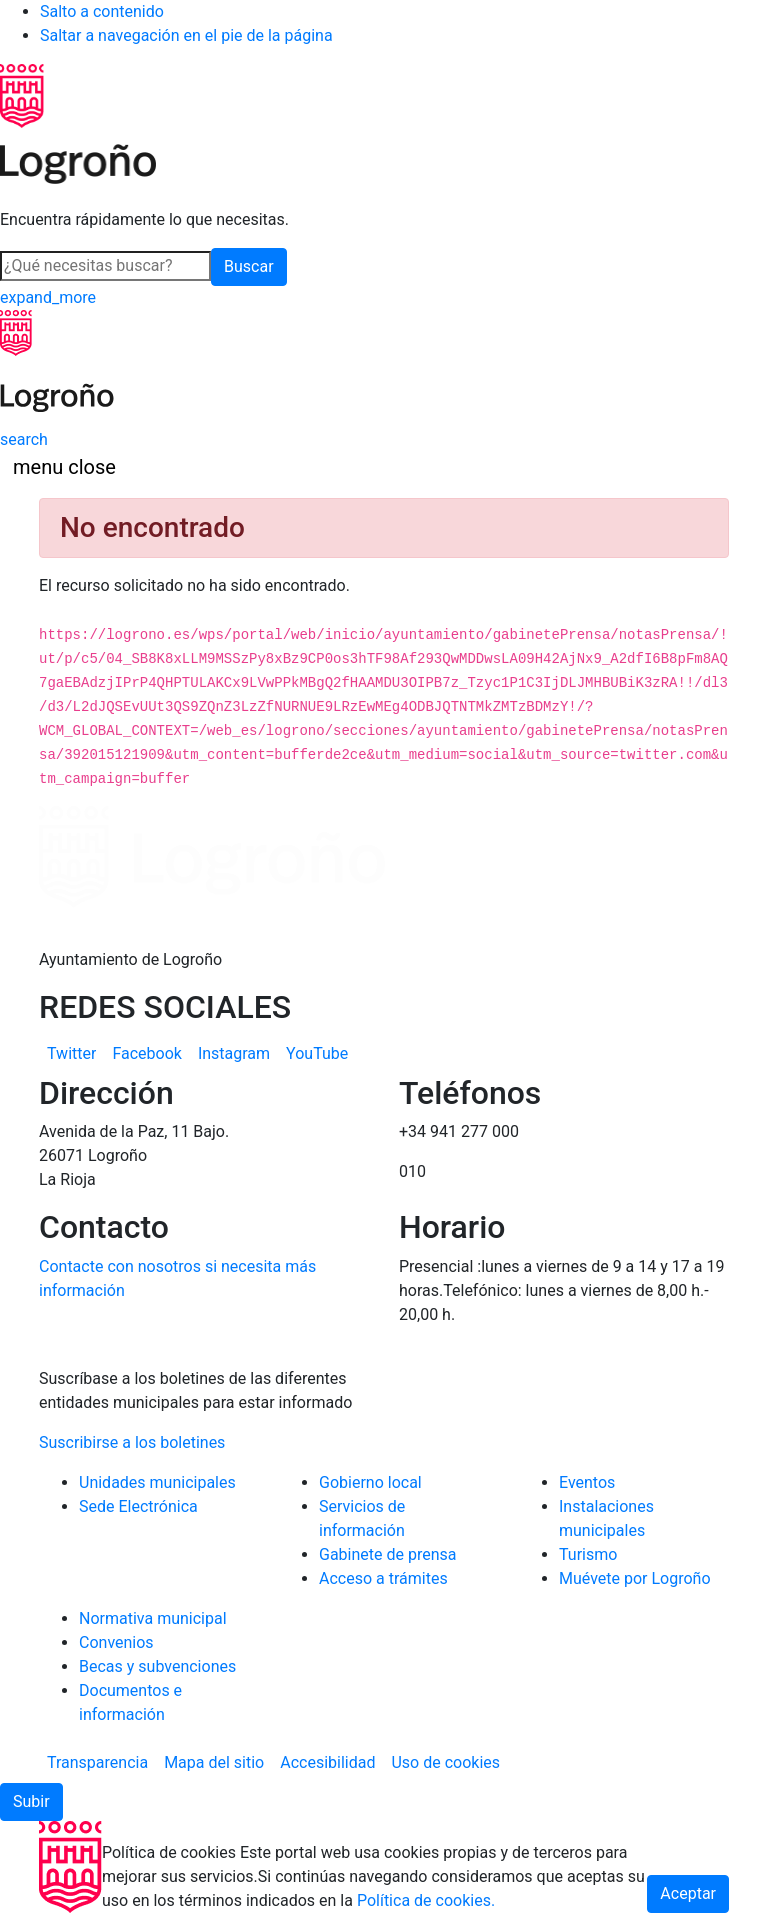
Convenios (116, 1642)
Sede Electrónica (138, 1506)
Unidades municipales (157, 1482)
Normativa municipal (153, 1618)
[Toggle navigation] (64, 467)
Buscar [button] (249, 266)
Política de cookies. (426, 1900)
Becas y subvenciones (157, 1666)
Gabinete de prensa (388, 1554)
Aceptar (688, 1893)
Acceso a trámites (383, 1578)
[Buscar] (105, 266)
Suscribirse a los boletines (132, 1442)
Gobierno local (370, 1482)
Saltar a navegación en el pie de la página (186, 35)
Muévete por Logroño (635, 1578)
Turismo (588, 1554)
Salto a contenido (102, 11)
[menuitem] (71, 1054)
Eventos (587, 1482)
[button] (31, 1802)
